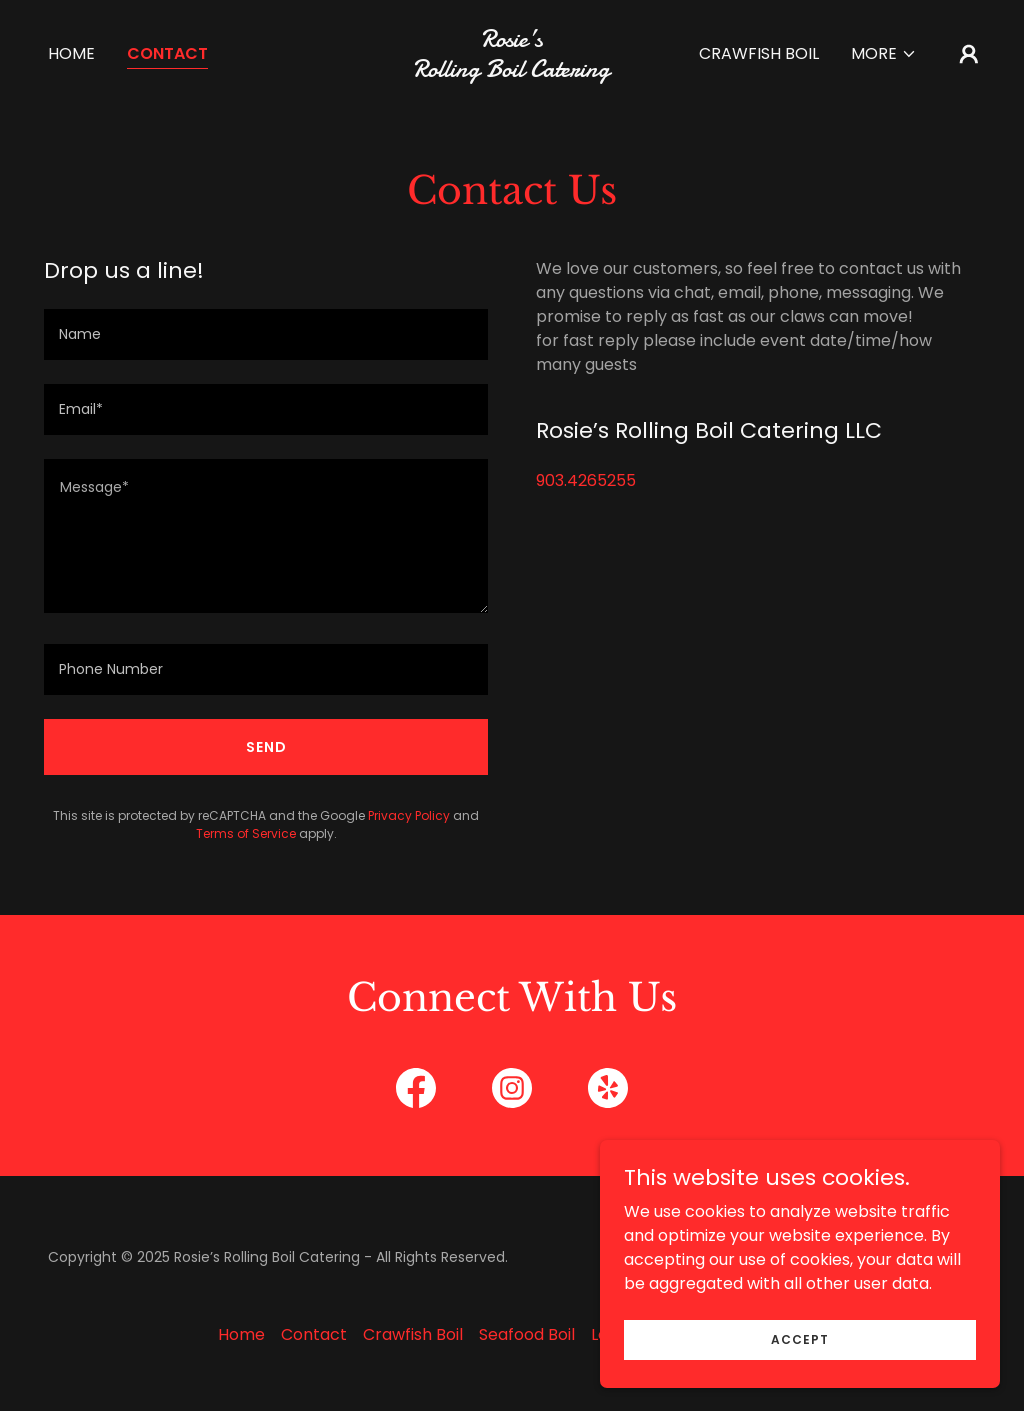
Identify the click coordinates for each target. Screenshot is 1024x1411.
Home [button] (241, 1334)
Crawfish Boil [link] (759, 53)
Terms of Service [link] (246, 833)
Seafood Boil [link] (527, 1334)
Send (266, 747)
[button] (884, 54)
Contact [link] (167, 53)
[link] (511, 71)
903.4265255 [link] (586, 480)
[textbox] (266, 334)
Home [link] (71, 53)
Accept (800, 1338)
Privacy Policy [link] (409, 815)
